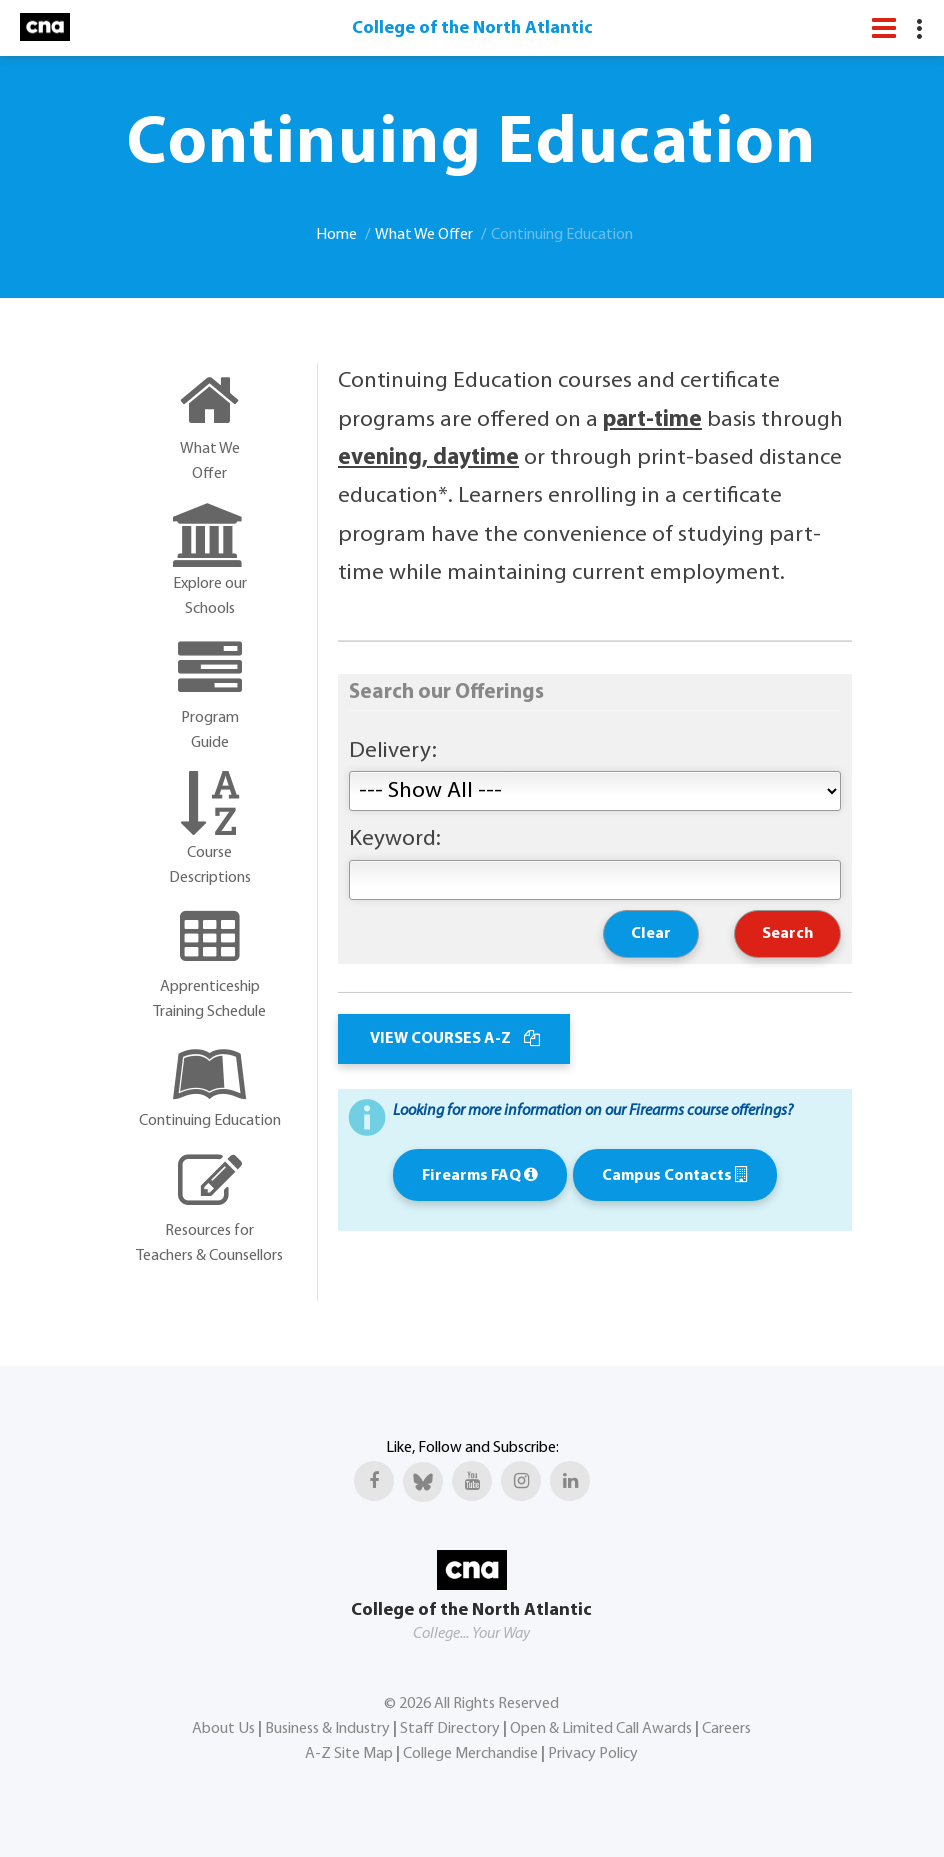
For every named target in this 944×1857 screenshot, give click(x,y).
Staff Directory (450, 1729)
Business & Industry (327, 1729)
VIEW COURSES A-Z (454, 1039)
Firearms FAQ (480, 1176)
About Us (223, 1729)
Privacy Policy (593, 1754)
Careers (726, 1729)
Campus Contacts (675, 1176)
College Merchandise (470, 1754)
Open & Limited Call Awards (601, 1729)
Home (336, 235)
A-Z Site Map (349, 1754)
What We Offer (424, 235)
